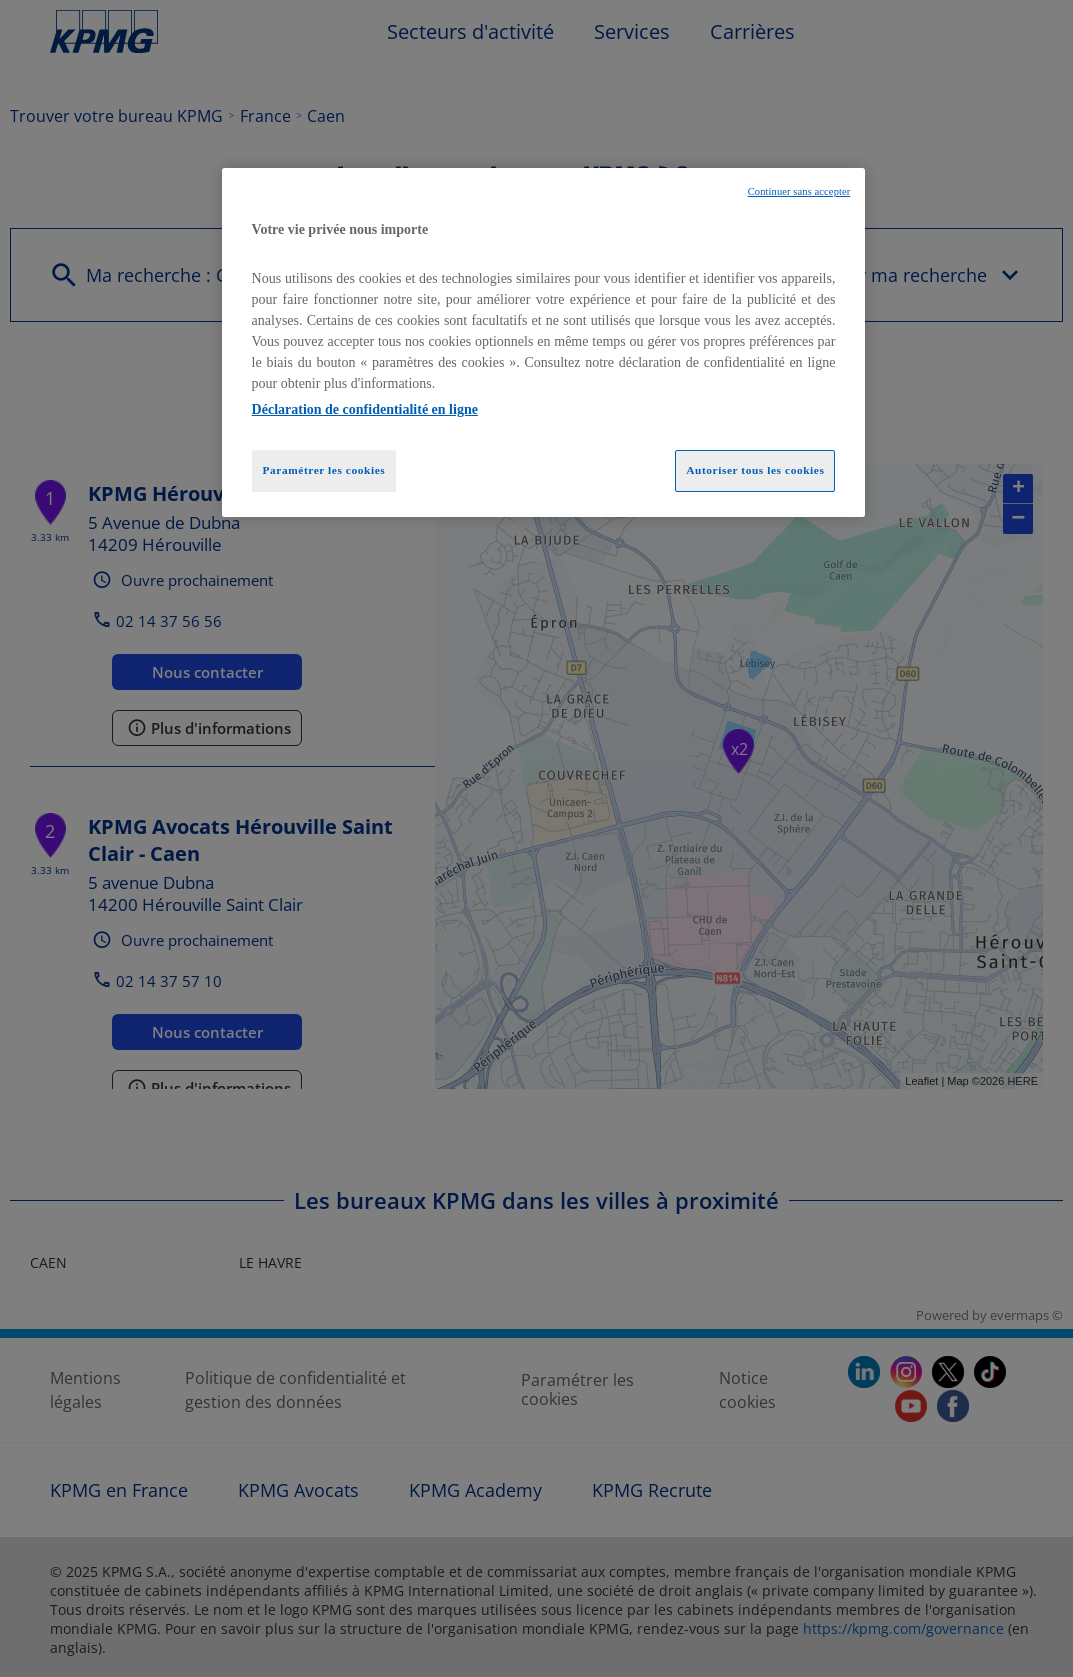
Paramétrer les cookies (324, 470)
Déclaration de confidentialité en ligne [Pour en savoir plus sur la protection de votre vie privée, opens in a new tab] (365, 409)
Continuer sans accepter (799, 191)
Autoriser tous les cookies (755, 470)
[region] (544, 343)
